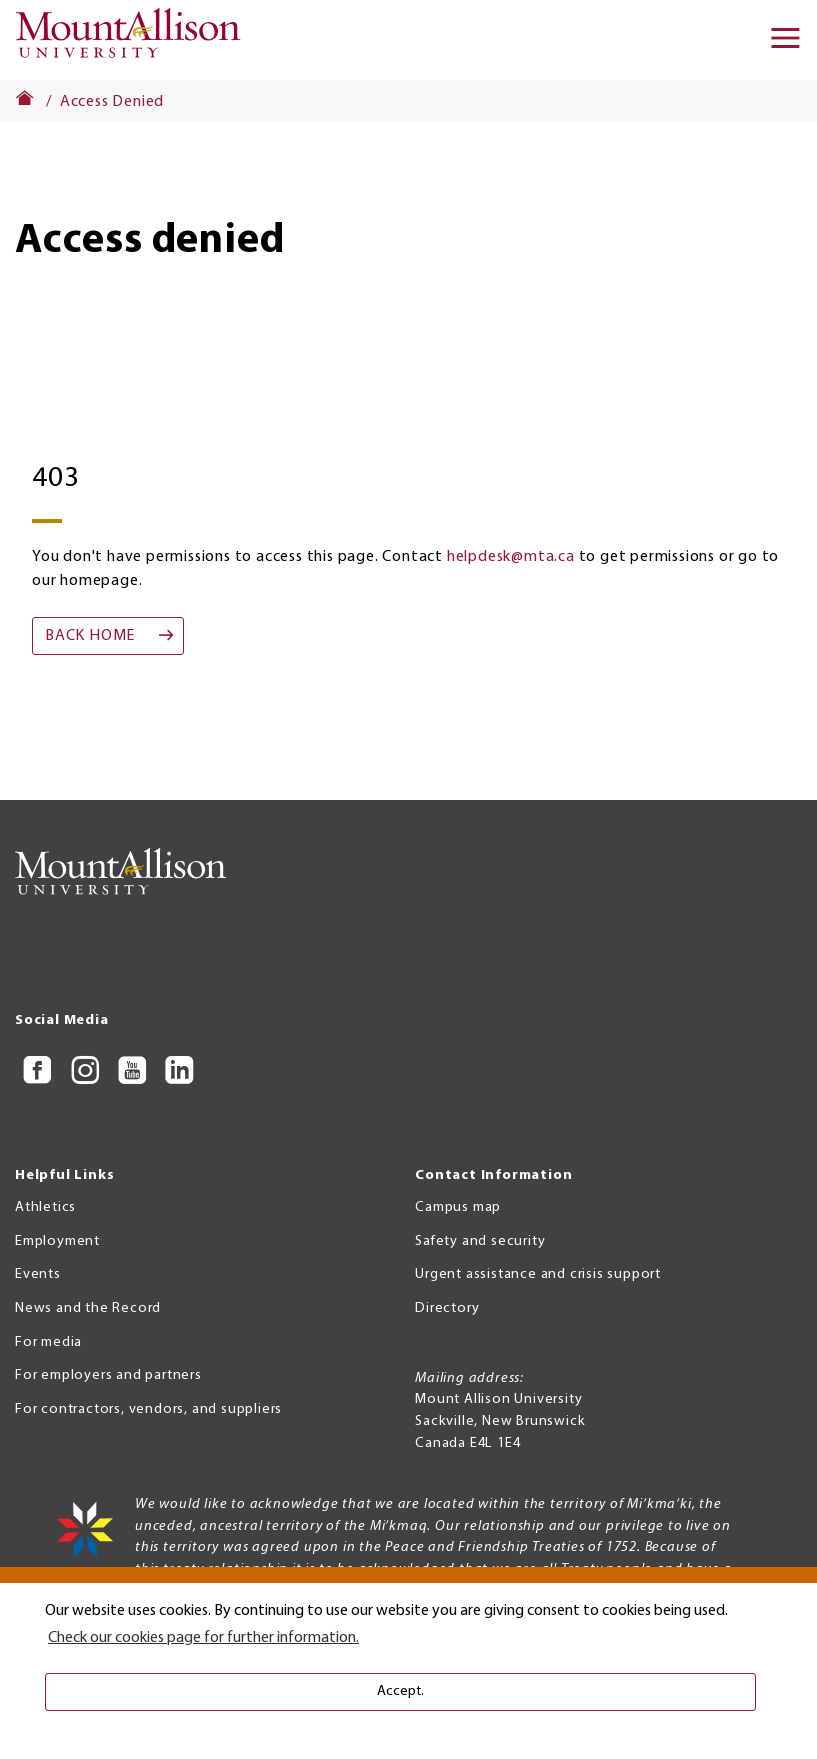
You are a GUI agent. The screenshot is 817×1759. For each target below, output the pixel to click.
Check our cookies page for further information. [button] (203, 1638)
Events (38, 1274)
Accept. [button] (400, 1691)
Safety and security (480, 1241)
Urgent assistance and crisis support (538, 1274)
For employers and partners (108, 1375)
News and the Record (88, 1308)
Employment (57, 1241)
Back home (90, 636)
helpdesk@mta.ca (511, 557)
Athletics (45, 1207)
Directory (447, 1308)
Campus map (458, 1207)
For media (48, 1342)
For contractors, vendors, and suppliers (148, 1409)
